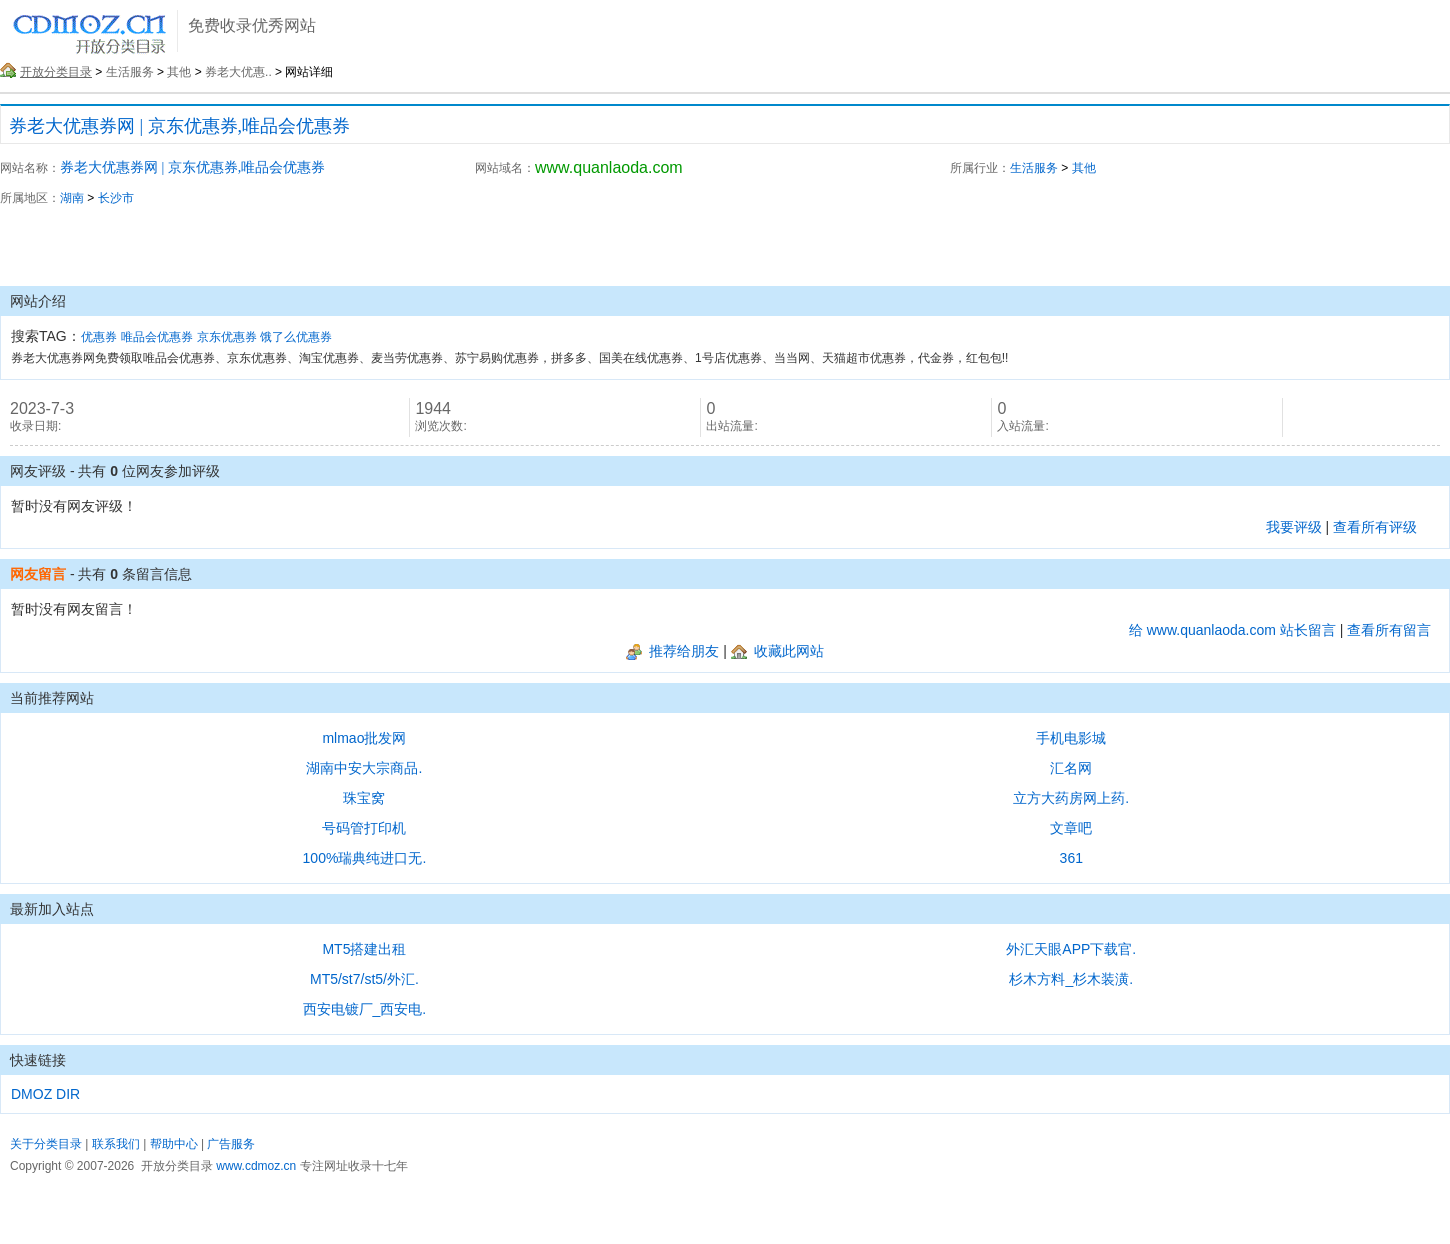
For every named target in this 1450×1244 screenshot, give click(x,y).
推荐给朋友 (672, 651)
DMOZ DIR (45, 1094)
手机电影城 (1071, 738)
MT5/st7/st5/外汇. (364, 979)
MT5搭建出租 (364, 949)
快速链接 (38, 1060)
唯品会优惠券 (157, 337)
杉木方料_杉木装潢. (1071, 979)
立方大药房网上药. (1071, 798)
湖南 (72, 198)
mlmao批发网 (364, 738)
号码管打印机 (364, 828)
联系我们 (116, 1144)
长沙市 (116, 198)
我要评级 (1294, 527)
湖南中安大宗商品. (364, 768)
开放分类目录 (56, 72)
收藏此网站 (777, 651)
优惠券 (99, 337)
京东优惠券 (227, 337)
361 (1071, 858)
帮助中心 (174, 1144)
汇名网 (1071, 768)
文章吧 (1071, 828)
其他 (179, 72)
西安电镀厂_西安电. (365, 1009)
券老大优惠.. (238, 72)
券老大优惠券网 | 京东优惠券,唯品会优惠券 (179, 126)
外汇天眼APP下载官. (1071, 949)
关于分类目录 (46, 1144)
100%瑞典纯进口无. (365, 858)
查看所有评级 (1375, 527)
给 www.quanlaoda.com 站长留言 (1232, 630)
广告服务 (231, 1144)
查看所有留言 (1389, 630)
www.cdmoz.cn (256, 1166)
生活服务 (130, 72)
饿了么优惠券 (296, 337)
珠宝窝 (364, 798)
